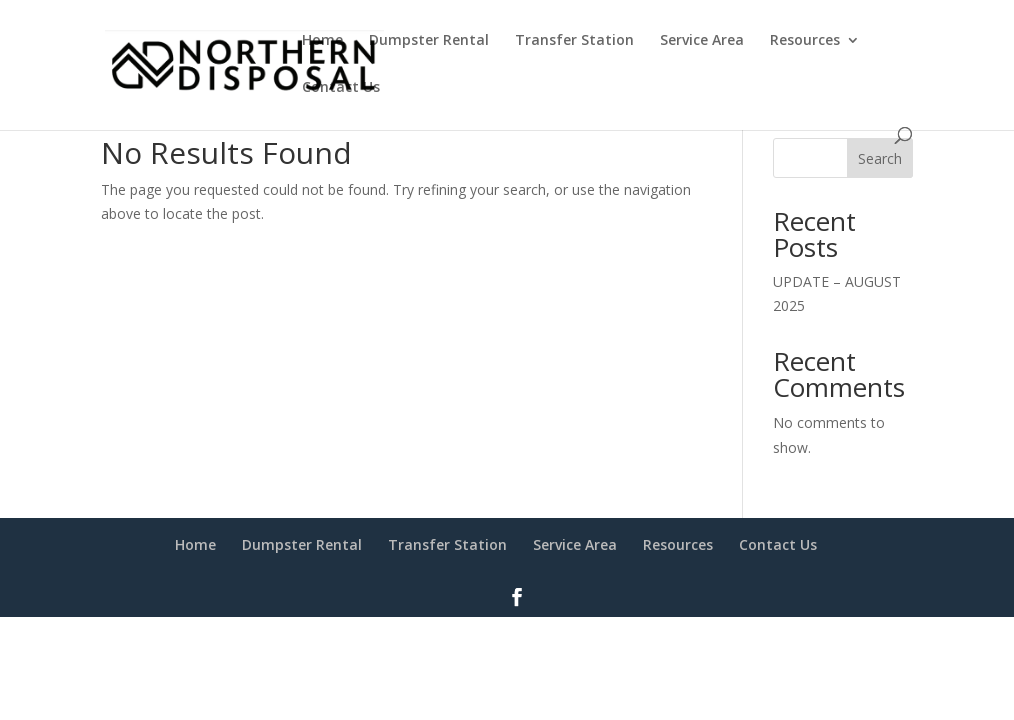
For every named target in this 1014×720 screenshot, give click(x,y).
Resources (805, 41)
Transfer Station (574, 41)
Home (322, 41)
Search (880, 158)
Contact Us (341, 88)
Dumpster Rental (429, 41)
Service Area (702, 41)
